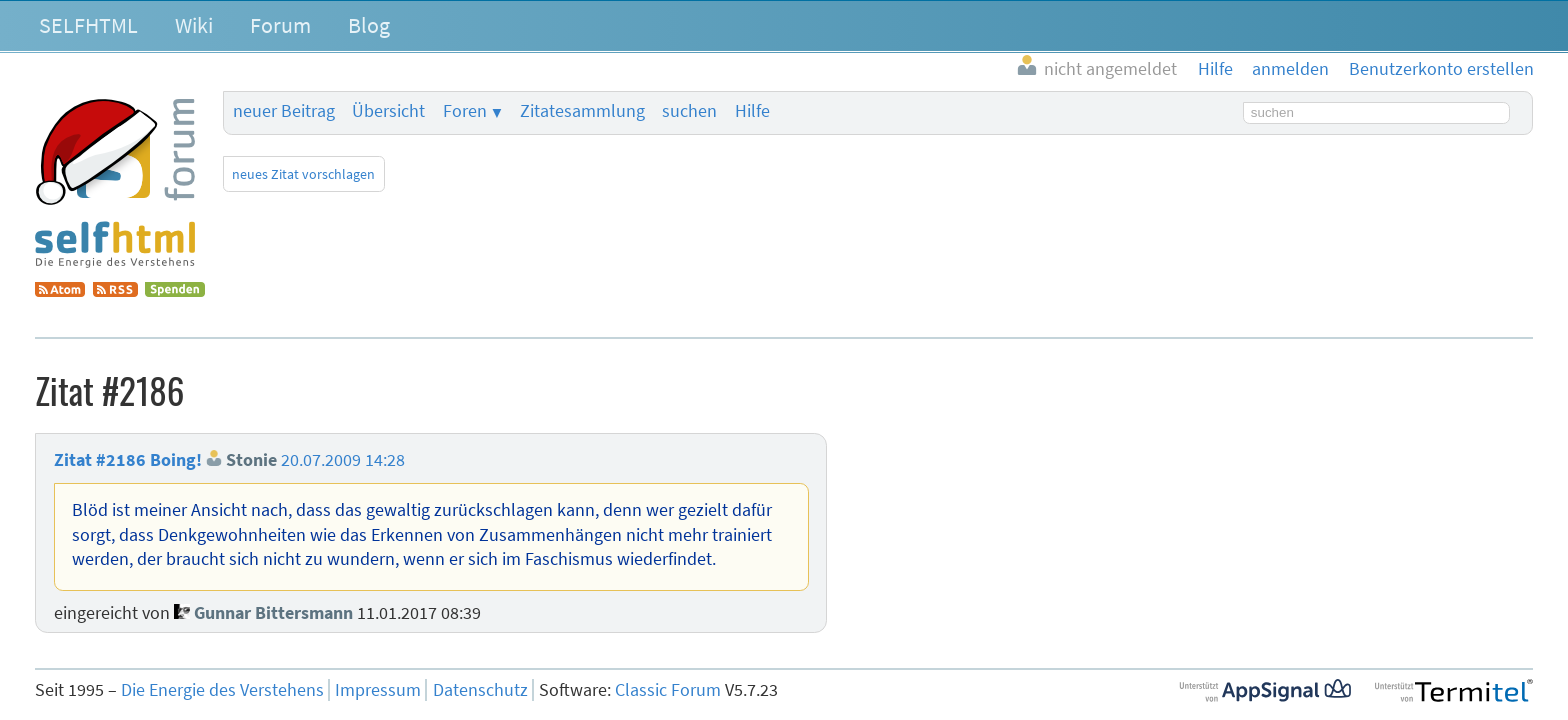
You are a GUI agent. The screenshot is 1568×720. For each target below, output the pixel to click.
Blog (369, 25)
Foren (465, 111)
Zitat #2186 (100, 460)
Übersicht (388, 111)
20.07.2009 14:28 (343, 460)
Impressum (378, 690)
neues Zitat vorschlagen (303, 174)
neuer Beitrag (284, 111)
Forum (280, 25)
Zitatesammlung (582, 111)
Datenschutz (480, 690)
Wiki (194, 25)
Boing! (176, 460)
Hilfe (752, 111)
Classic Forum (668, 690)
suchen (689, 111)
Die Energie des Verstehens (222, 690)
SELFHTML (88, 25)
